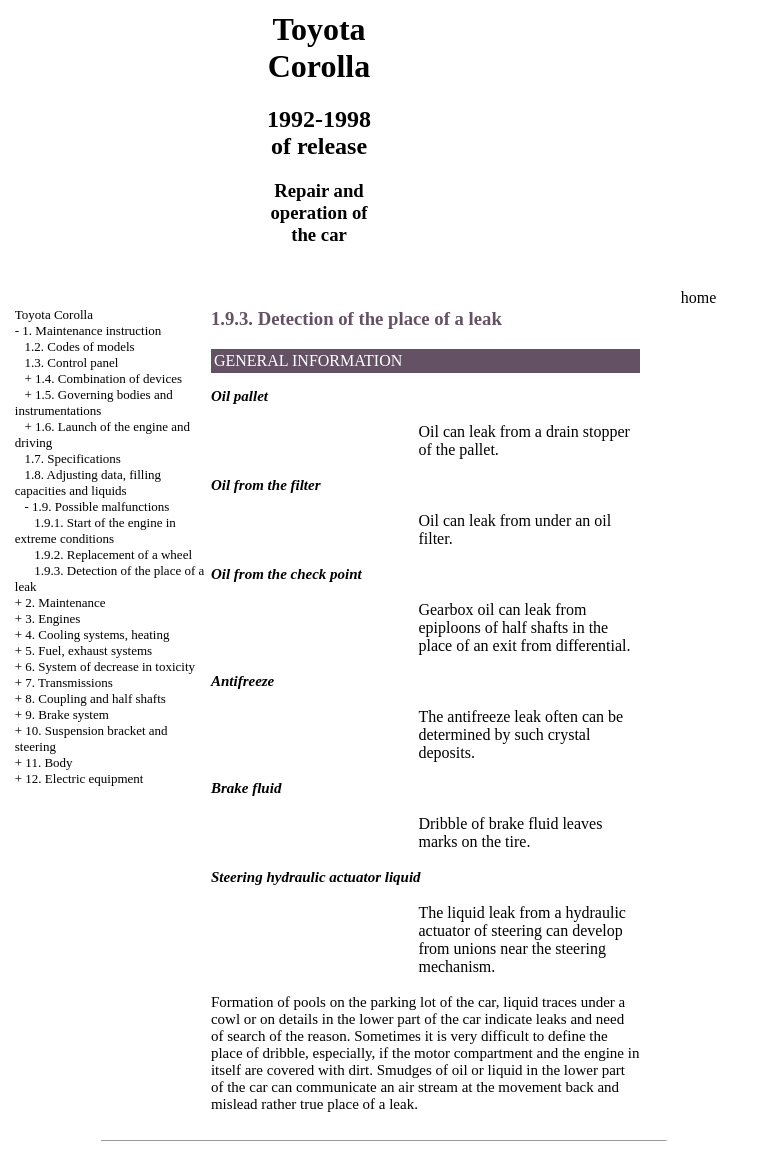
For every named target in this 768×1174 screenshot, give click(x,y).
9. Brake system (66, 714)
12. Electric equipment (84, 778)
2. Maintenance (65, 602)
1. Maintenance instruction (91, 330)
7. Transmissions (68, 682)
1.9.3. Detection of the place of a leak (356, 318)
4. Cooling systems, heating (97, 634)
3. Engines (52, 618)
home (699, 297)
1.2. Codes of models (80, 346)
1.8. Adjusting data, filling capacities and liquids (88, 482)
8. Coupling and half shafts (95, 698)
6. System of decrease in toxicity (110, 666)
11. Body (48, 762)
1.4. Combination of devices (108, 378)
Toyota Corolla (54, 314)
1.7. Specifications (73, 458)
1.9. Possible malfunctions (100, 506)
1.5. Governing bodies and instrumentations (94, 402)
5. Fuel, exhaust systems (88, 650)
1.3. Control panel (72, 362)
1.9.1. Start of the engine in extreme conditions (95, 530)
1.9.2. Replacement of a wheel (113, 554)
